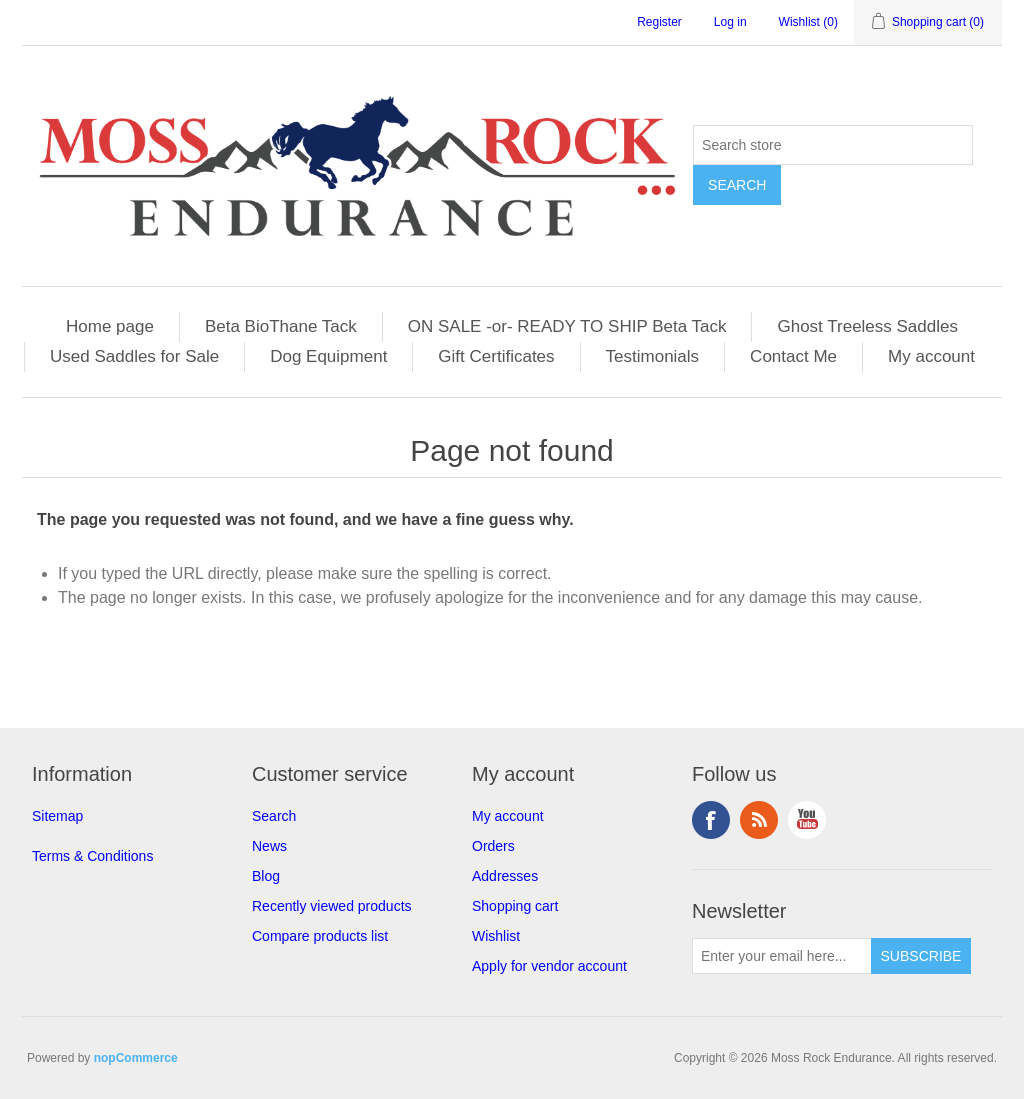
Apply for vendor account (549, 966)
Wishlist (496, 936)
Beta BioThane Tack (281, 326)
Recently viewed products (332, 906)
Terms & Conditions (92, 856)
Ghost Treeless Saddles (867, 326)
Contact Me (793, 356)
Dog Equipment (328, 356)
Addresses (505, 876)
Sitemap (57, 816)
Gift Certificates (496, 356)
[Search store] (833, 145)
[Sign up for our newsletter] (782, 956)
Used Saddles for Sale (134, 356)
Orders (493, 846)
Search (274, 816)
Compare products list (320, 936)
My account (931, 356)
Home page (110, 326)
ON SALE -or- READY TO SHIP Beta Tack (567, 326)
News (269, 846)
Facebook (711, 820)
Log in (730, 22)
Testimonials (653, 356)
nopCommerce (136, 1058)
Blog (266, 876)
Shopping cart (515, 906)
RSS (759, 820)
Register (659, 22)
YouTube (807, 820)
